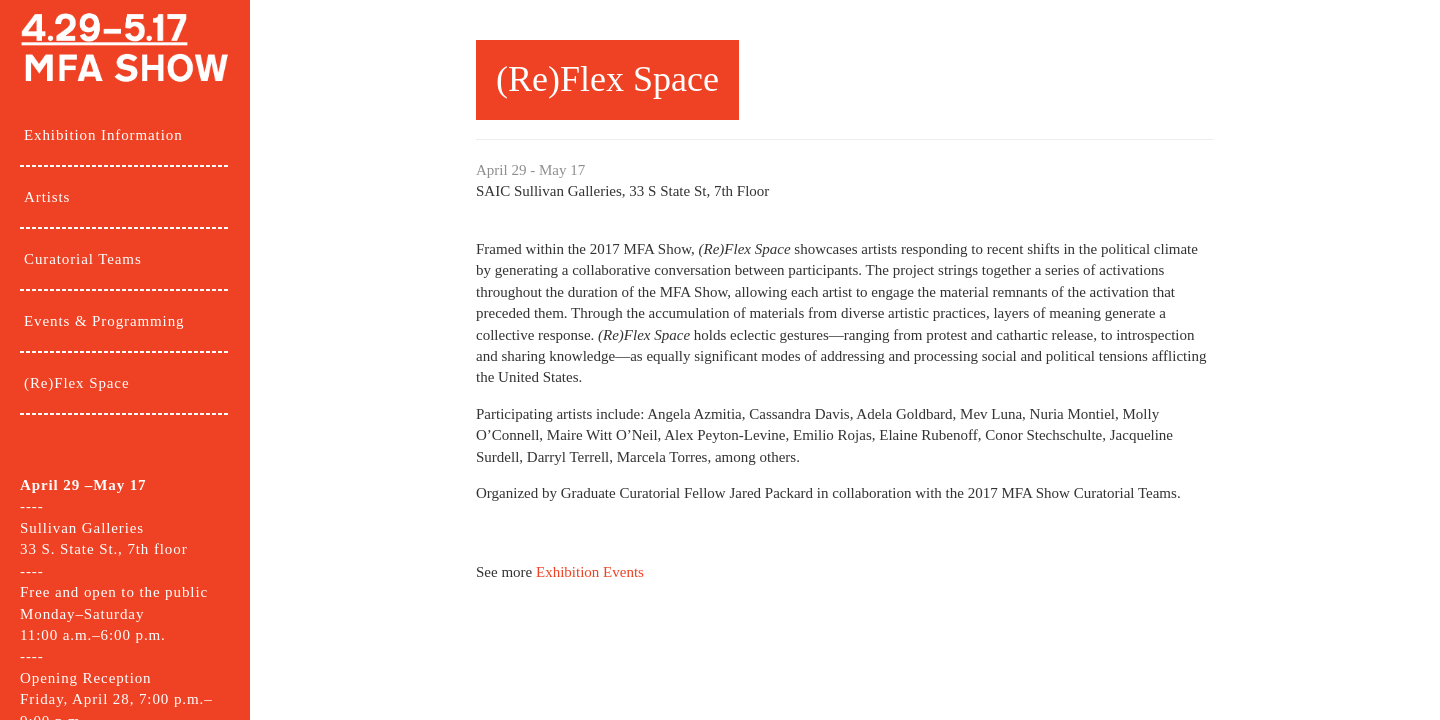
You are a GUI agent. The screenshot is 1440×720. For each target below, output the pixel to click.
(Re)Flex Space (77, 383)
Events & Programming (104, 321)
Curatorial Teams (83, 259)
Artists (47, 197)
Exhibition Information (103, 135)
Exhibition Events (590, 572)
